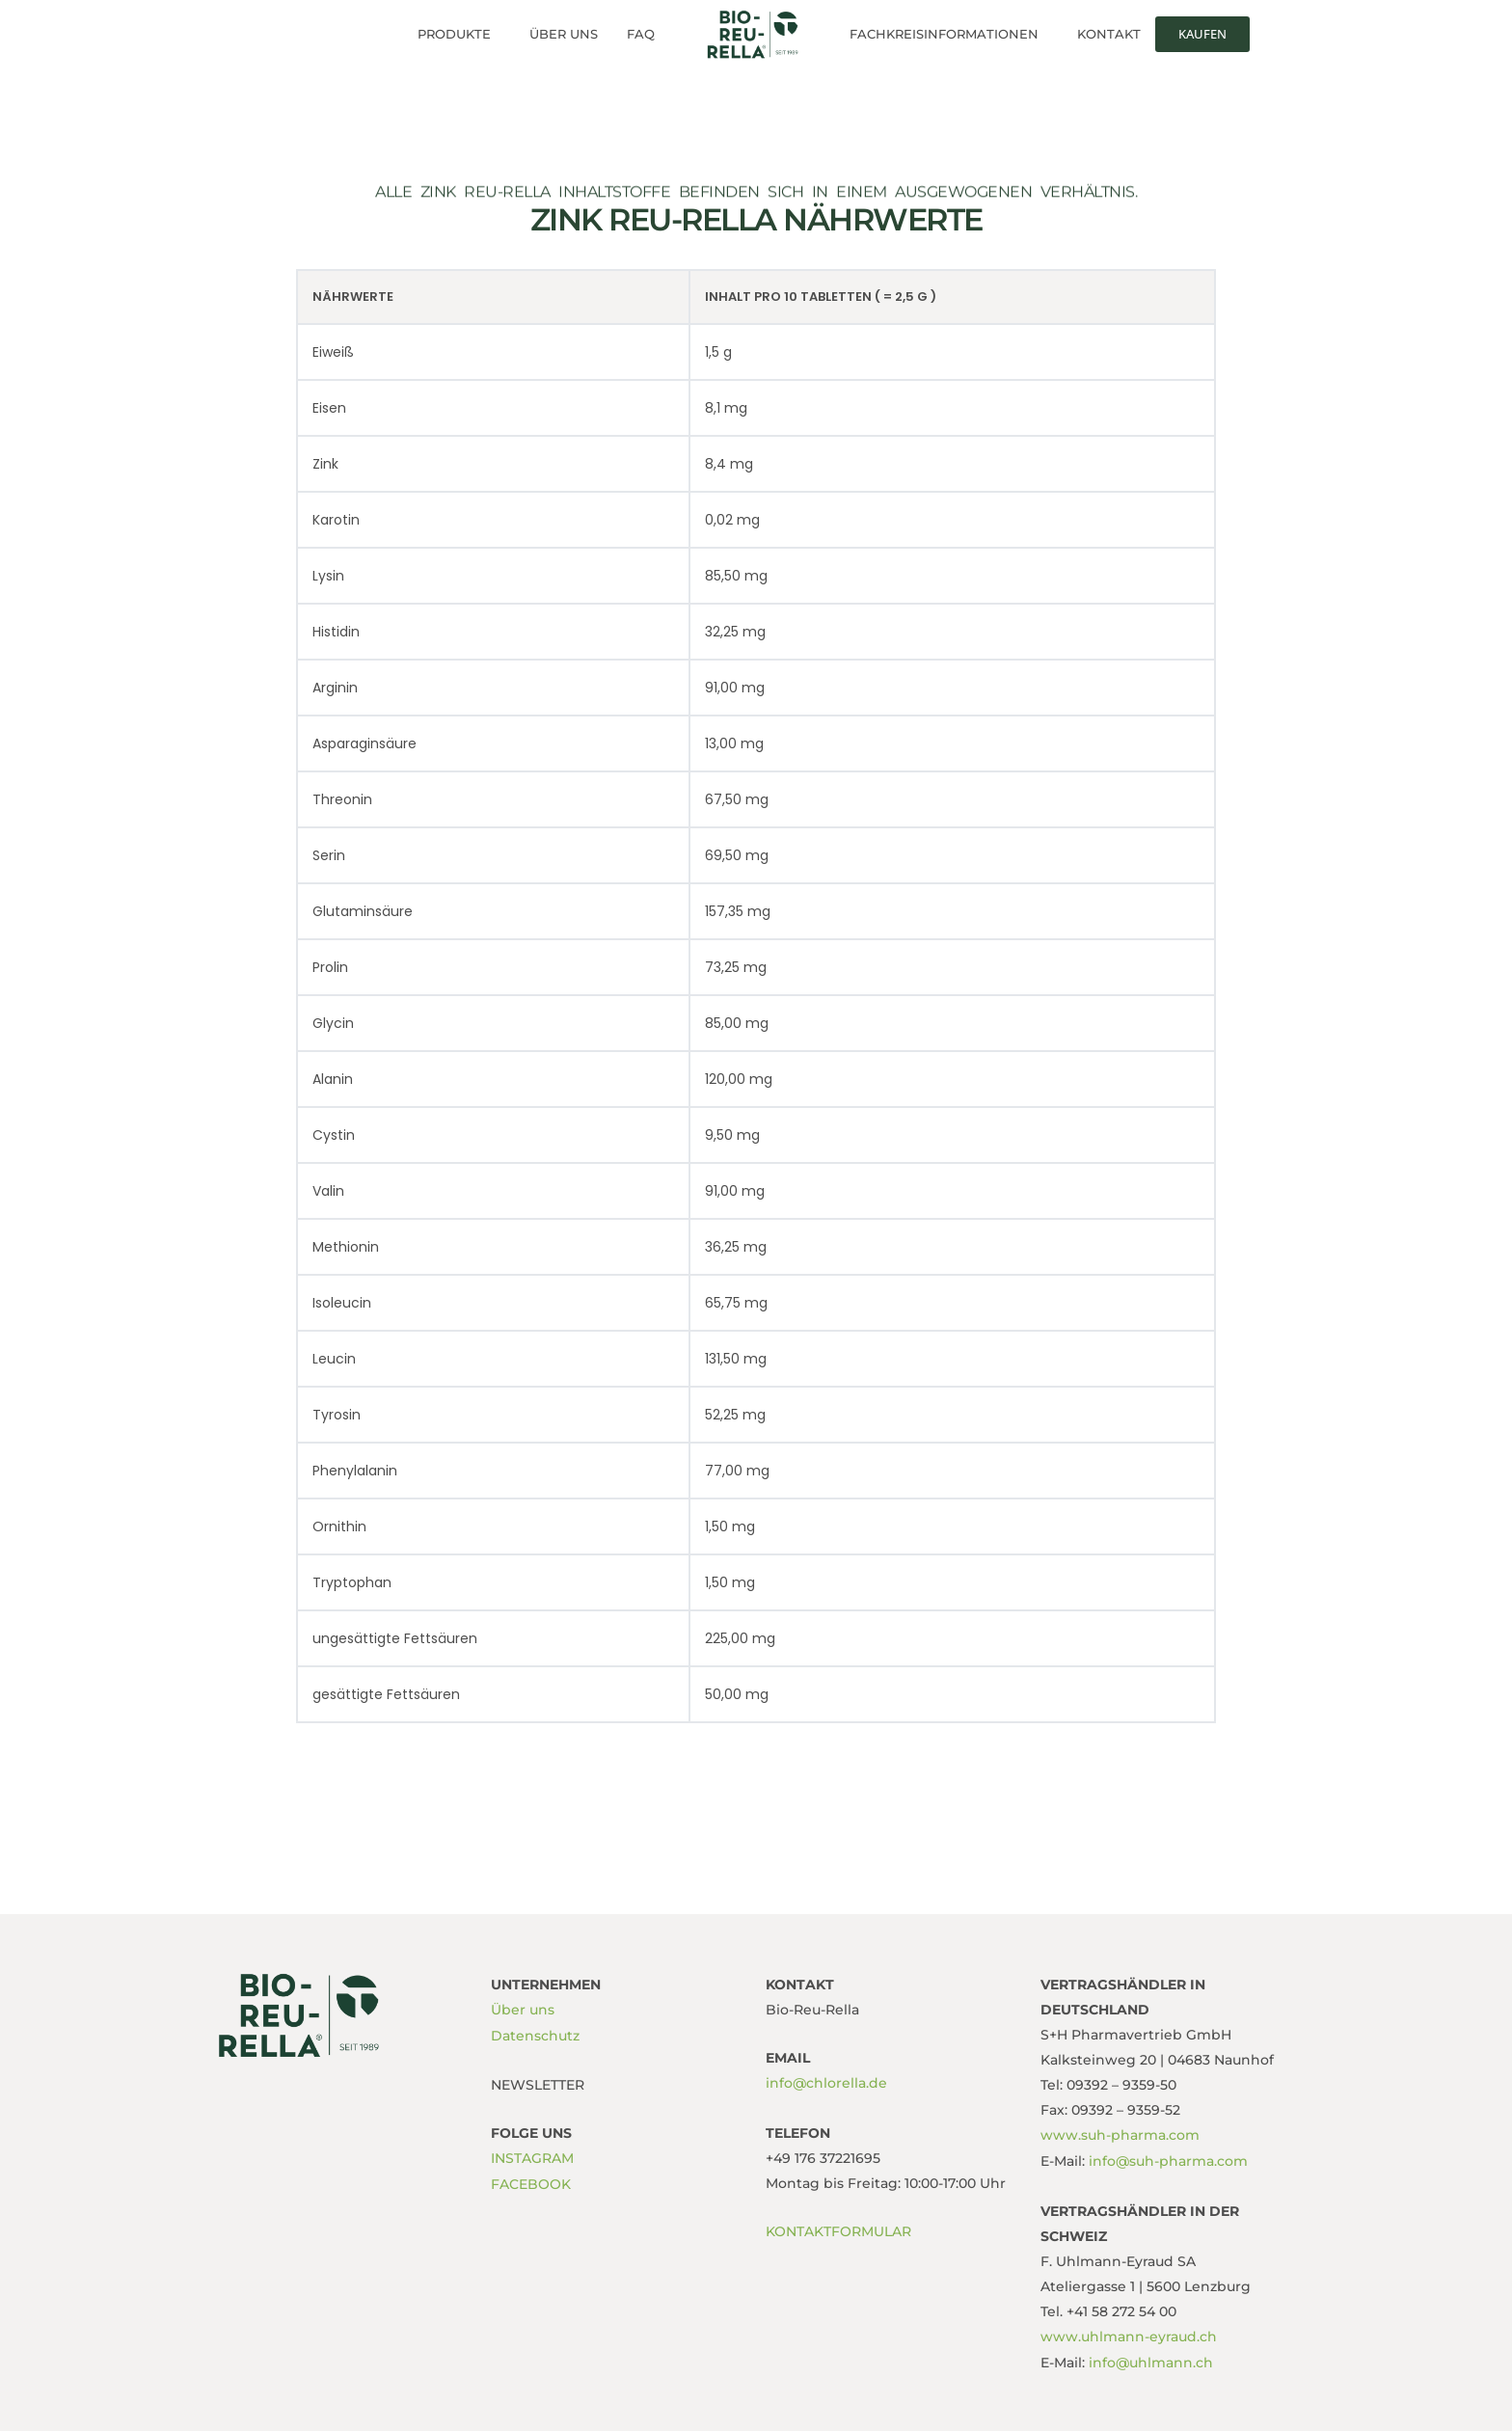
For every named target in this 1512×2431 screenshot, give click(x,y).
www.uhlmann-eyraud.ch (1128, 2335)
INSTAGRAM (532, 2157)
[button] (459, 34)
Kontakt (1109, 33)
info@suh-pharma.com (1166, 2160)
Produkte (454, 33)
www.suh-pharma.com (1120, 2135)
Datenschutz (535, 2034)
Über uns (563, 33)
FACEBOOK (531, 2182)
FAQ (641, 33)
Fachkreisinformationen (944, 33)
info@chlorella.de (826, 2083)
